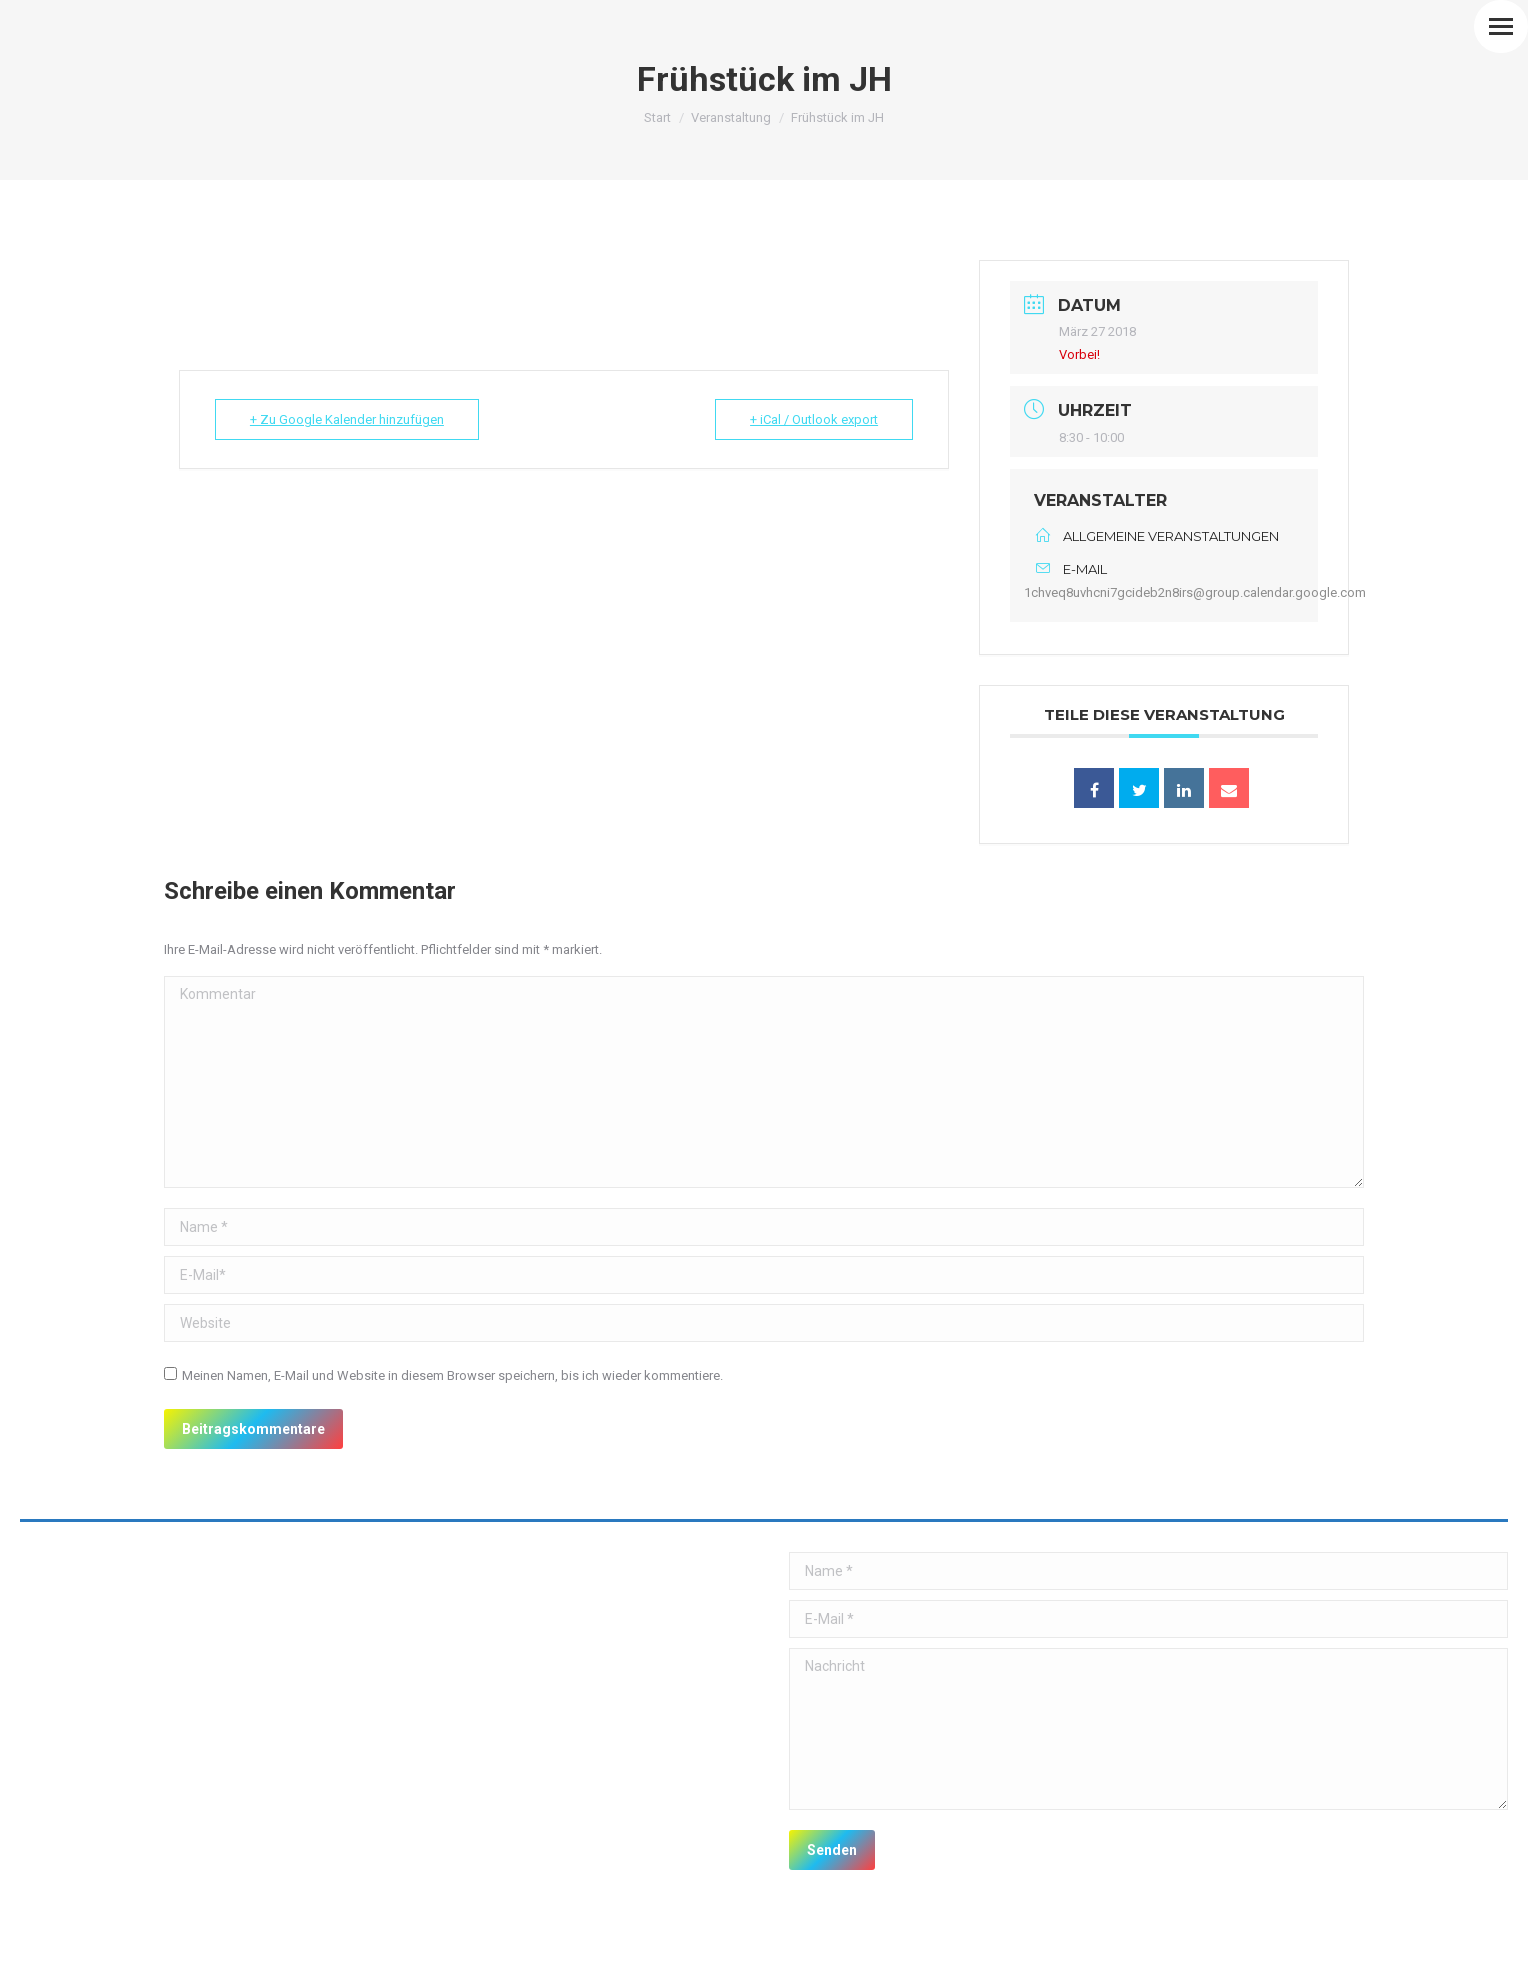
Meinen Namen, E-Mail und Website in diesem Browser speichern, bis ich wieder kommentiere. (452, 1375)
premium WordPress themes (229, 1940)
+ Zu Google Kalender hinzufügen (346, 419)
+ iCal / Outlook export (814, 419)
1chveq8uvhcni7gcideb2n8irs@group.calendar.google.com (1195, 592)
